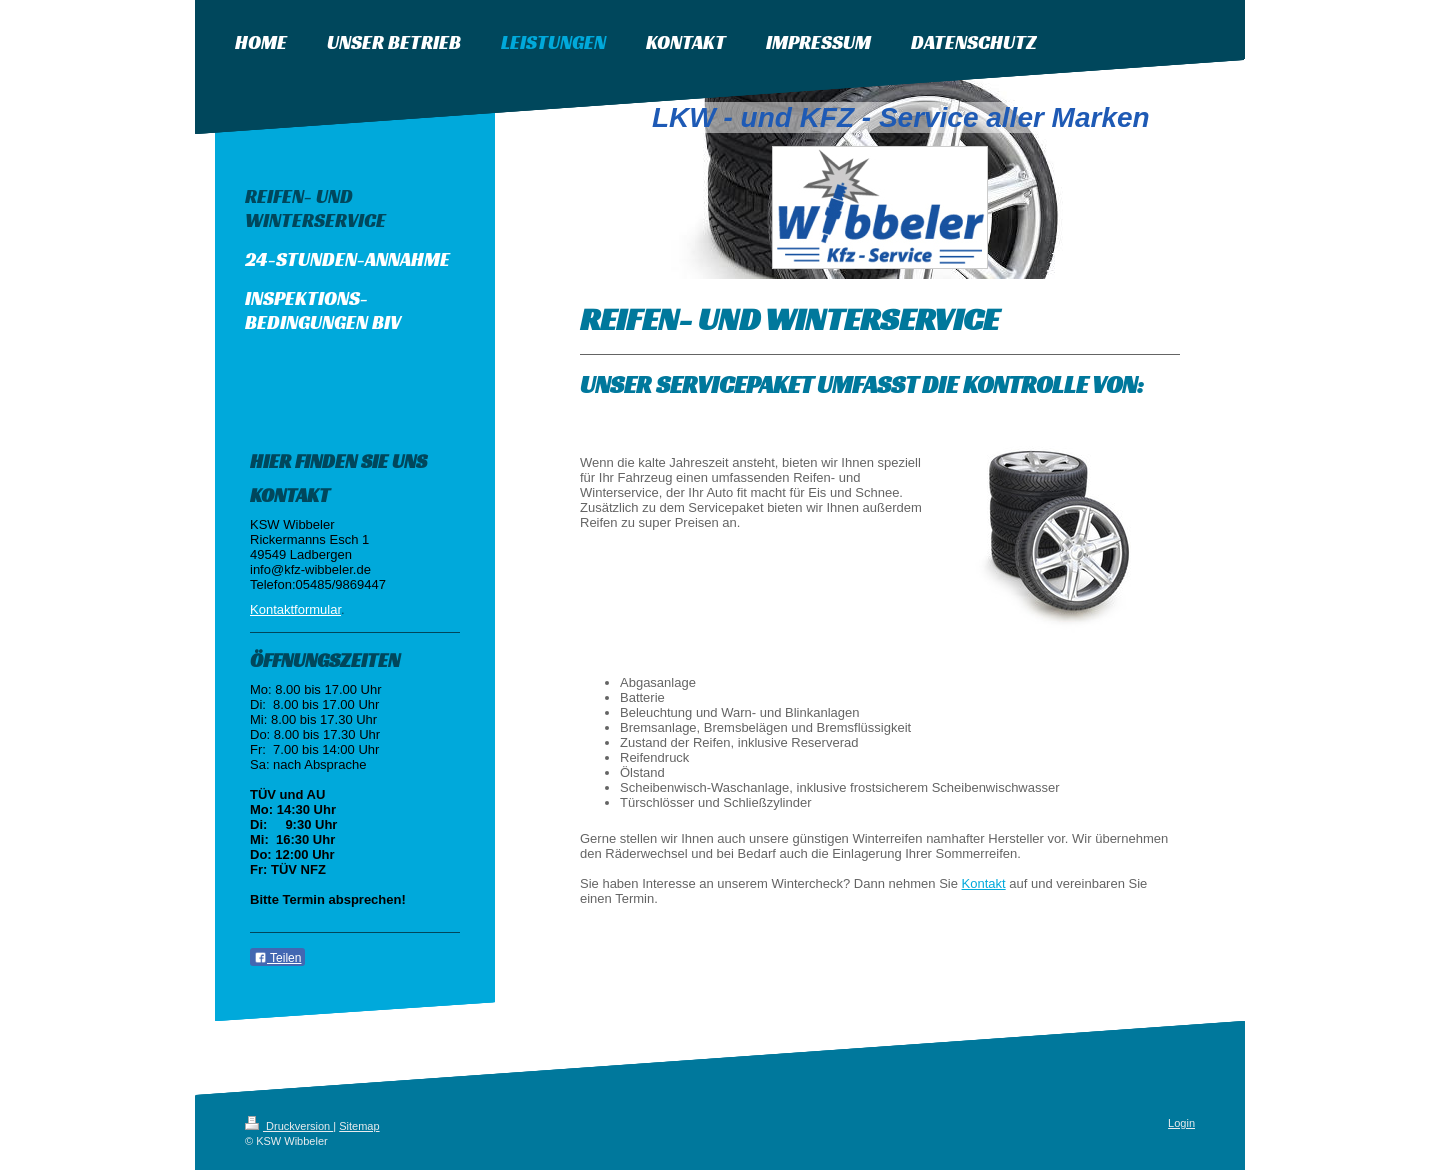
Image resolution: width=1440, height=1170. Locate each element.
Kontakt (984, 883)
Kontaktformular (295, 609)
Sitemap (359, 1126)
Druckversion (289, 1126)
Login (1181, 1123)
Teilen (277, 958)
